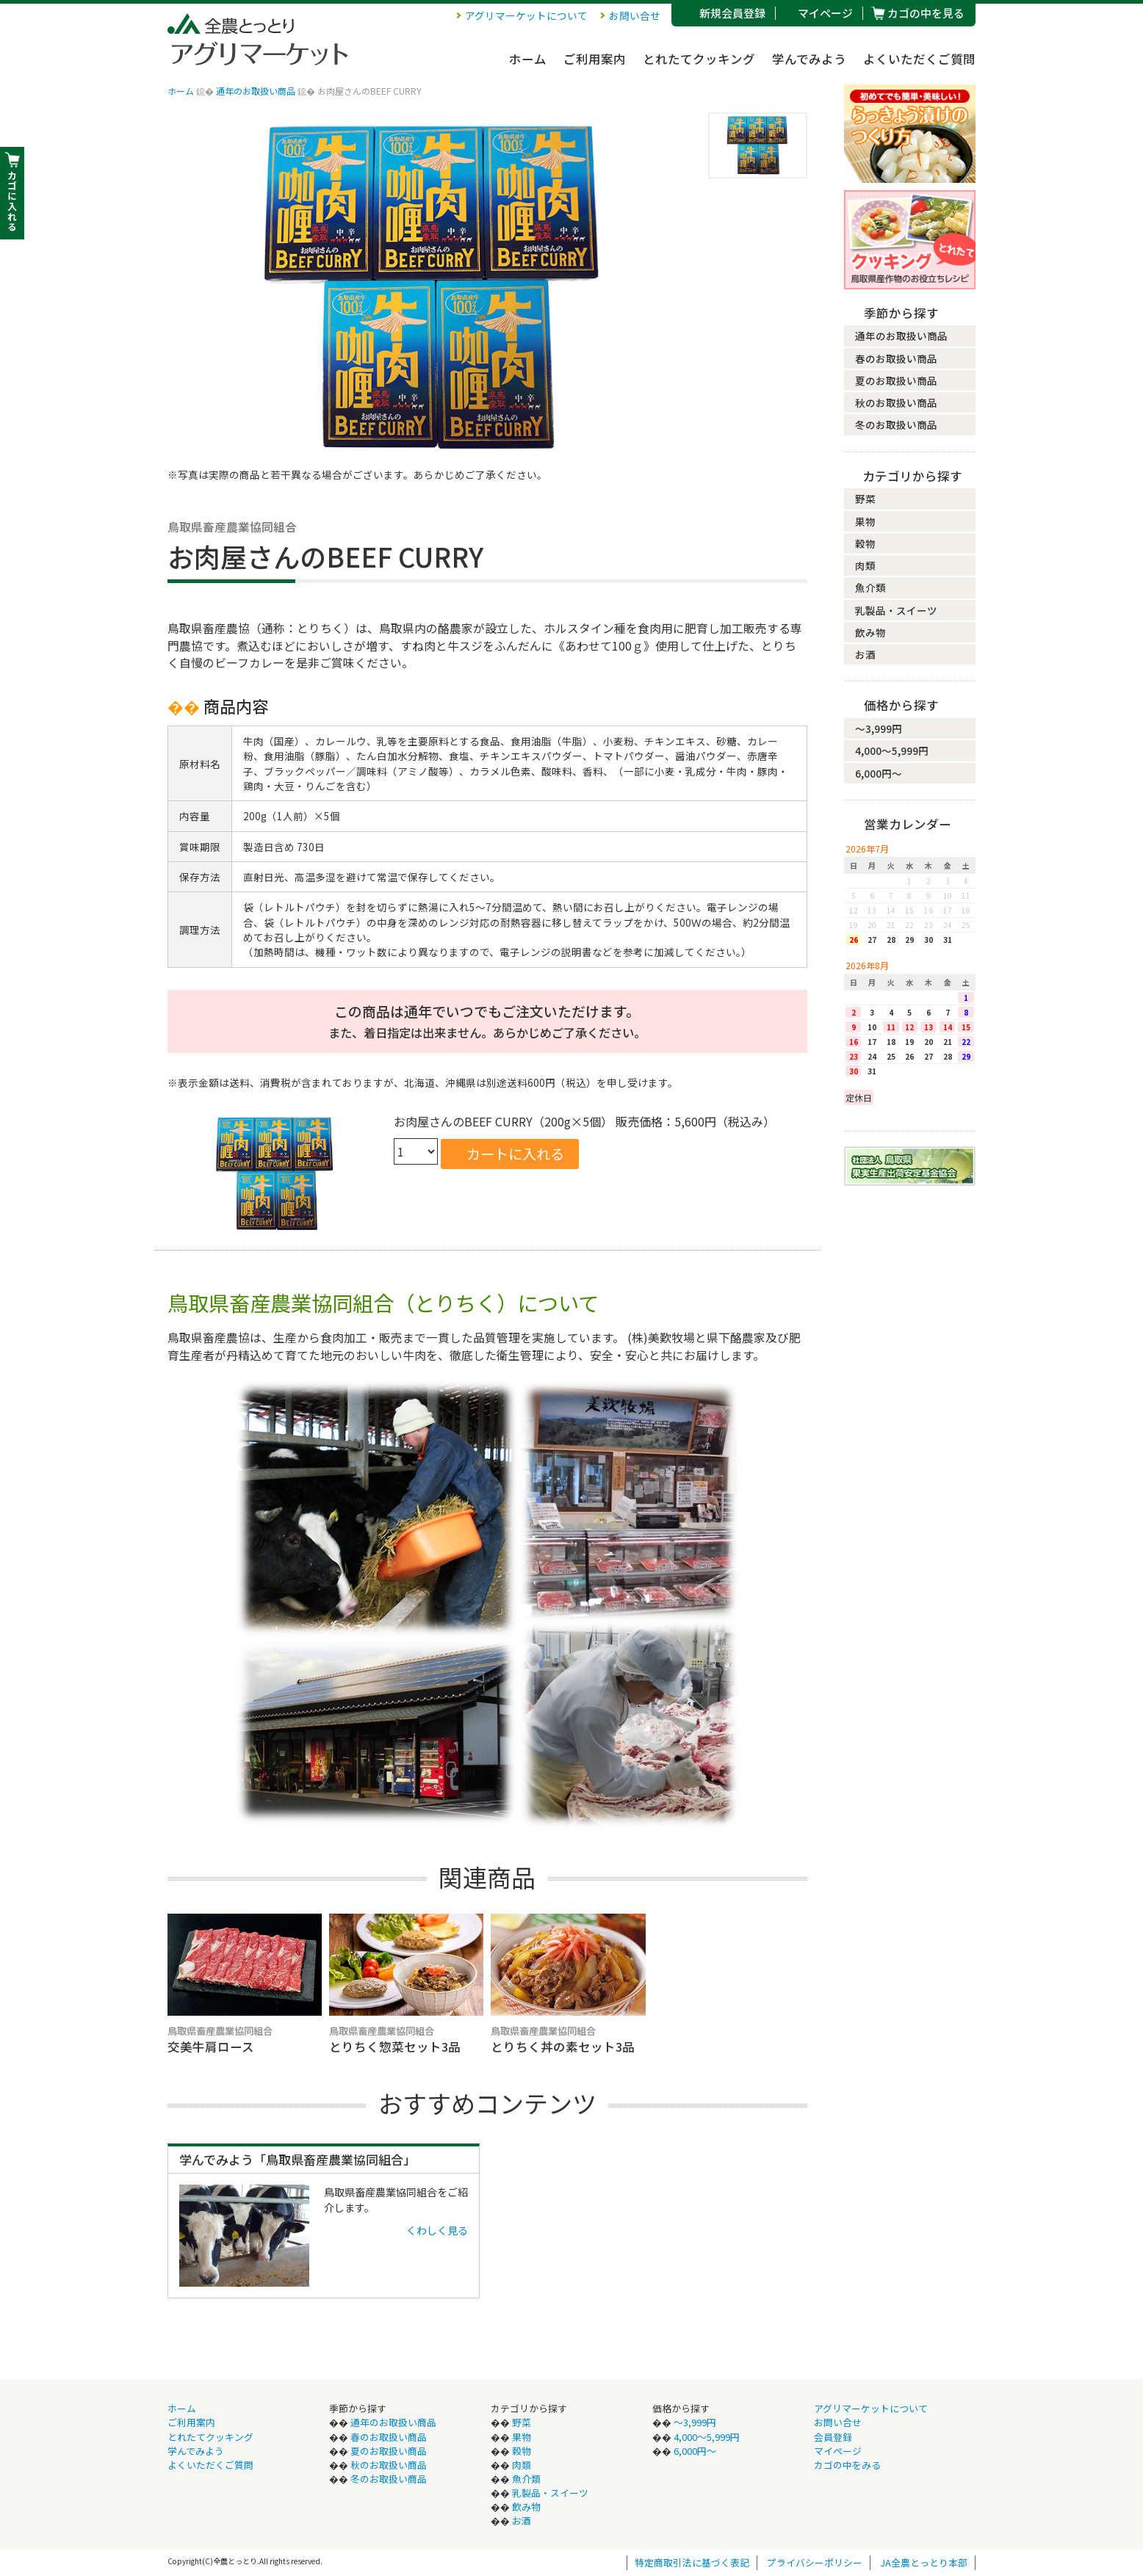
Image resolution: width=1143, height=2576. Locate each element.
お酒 (865, 654)
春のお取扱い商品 (896, 358)
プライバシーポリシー (814, 2562)
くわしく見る (437, 2230)
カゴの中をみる (847, 2465)
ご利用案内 (594, 59)
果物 (865, 521)
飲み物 (870, 632)
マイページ (825, 13)
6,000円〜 (878, 773)
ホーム (528, 59)
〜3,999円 (878, 728)
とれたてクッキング (699, 59)
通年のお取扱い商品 (255, 90)
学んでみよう (809, 59)
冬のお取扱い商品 (896, 424)
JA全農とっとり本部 (923, 2562)
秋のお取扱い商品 (896, 402)
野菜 (865, 498)
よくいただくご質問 (919, 59)
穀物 (865, 543)
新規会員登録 (732, 13)
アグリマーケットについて (526, 15)
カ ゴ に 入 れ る (12, 201)
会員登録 (833, 2437)
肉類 (865, 565)
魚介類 (870, 587)
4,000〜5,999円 (892, 750)
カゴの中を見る (925, 13)
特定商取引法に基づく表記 (692, 2562)
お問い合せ (634, 15)
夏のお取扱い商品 (896, 380)
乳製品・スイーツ (896, 610)
